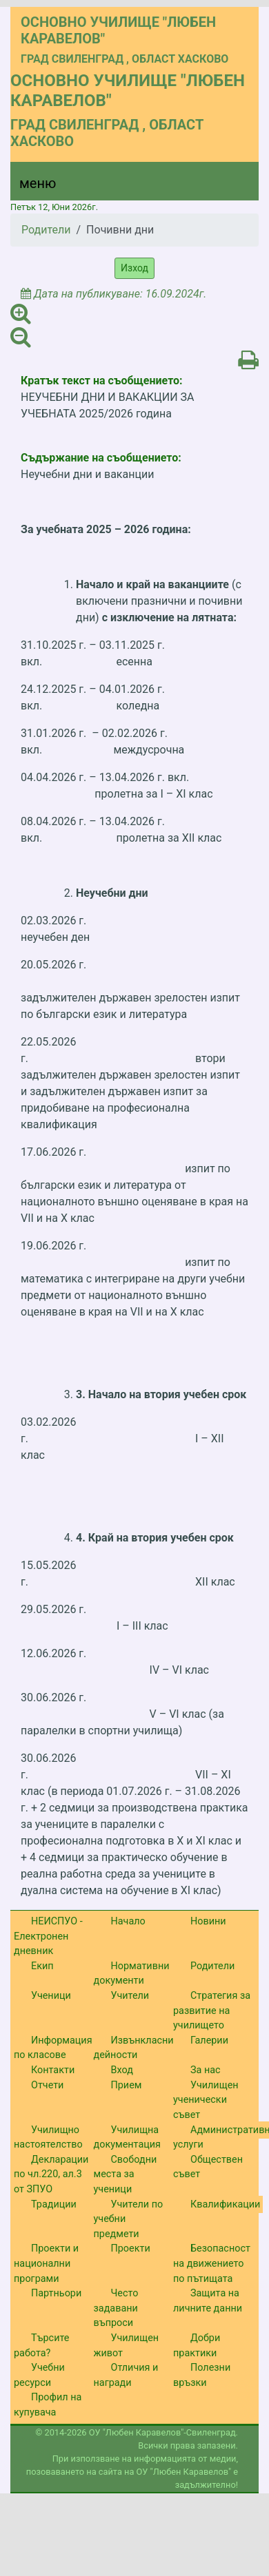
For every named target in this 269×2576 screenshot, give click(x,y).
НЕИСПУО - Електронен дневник (48, 1936)
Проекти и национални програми (46, 2263)
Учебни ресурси (39, 2375)
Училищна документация (127, 2137)
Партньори (56, 2293)
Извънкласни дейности (134, 2048)
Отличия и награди (126, 2375)
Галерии (209, 2040)
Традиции (54, 2204)
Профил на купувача (47, 2404)
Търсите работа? (41, 2345)
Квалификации (225, 2204)
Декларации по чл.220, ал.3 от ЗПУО (51, 2174)
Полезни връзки (201, 2375)
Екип (42, 1966)
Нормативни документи (132, 1973)
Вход (122, 2070)
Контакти (52, 2070)
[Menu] (29, 186)
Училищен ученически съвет (206, 2100)
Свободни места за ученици (125, 2174)
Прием (126, 2085)
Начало (128, 1921)
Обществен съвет (208, 2167)
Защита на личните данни (207, 2300)
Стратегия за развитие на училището (211, 2010)
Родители (45, 229)
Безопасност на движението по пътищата (211, 2263)
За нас (205, 2070)
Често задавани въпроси (116, 2308)
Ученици (51, 1996)
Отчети (47, 2085)
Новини (208, 1921)
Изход (134, 267)
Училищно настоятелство (48, 2137)
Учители (130, 1996)
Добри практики (196, 2345)
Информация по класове (53, 2048)
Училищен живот (126, 2345)
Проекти (130, 2248)
